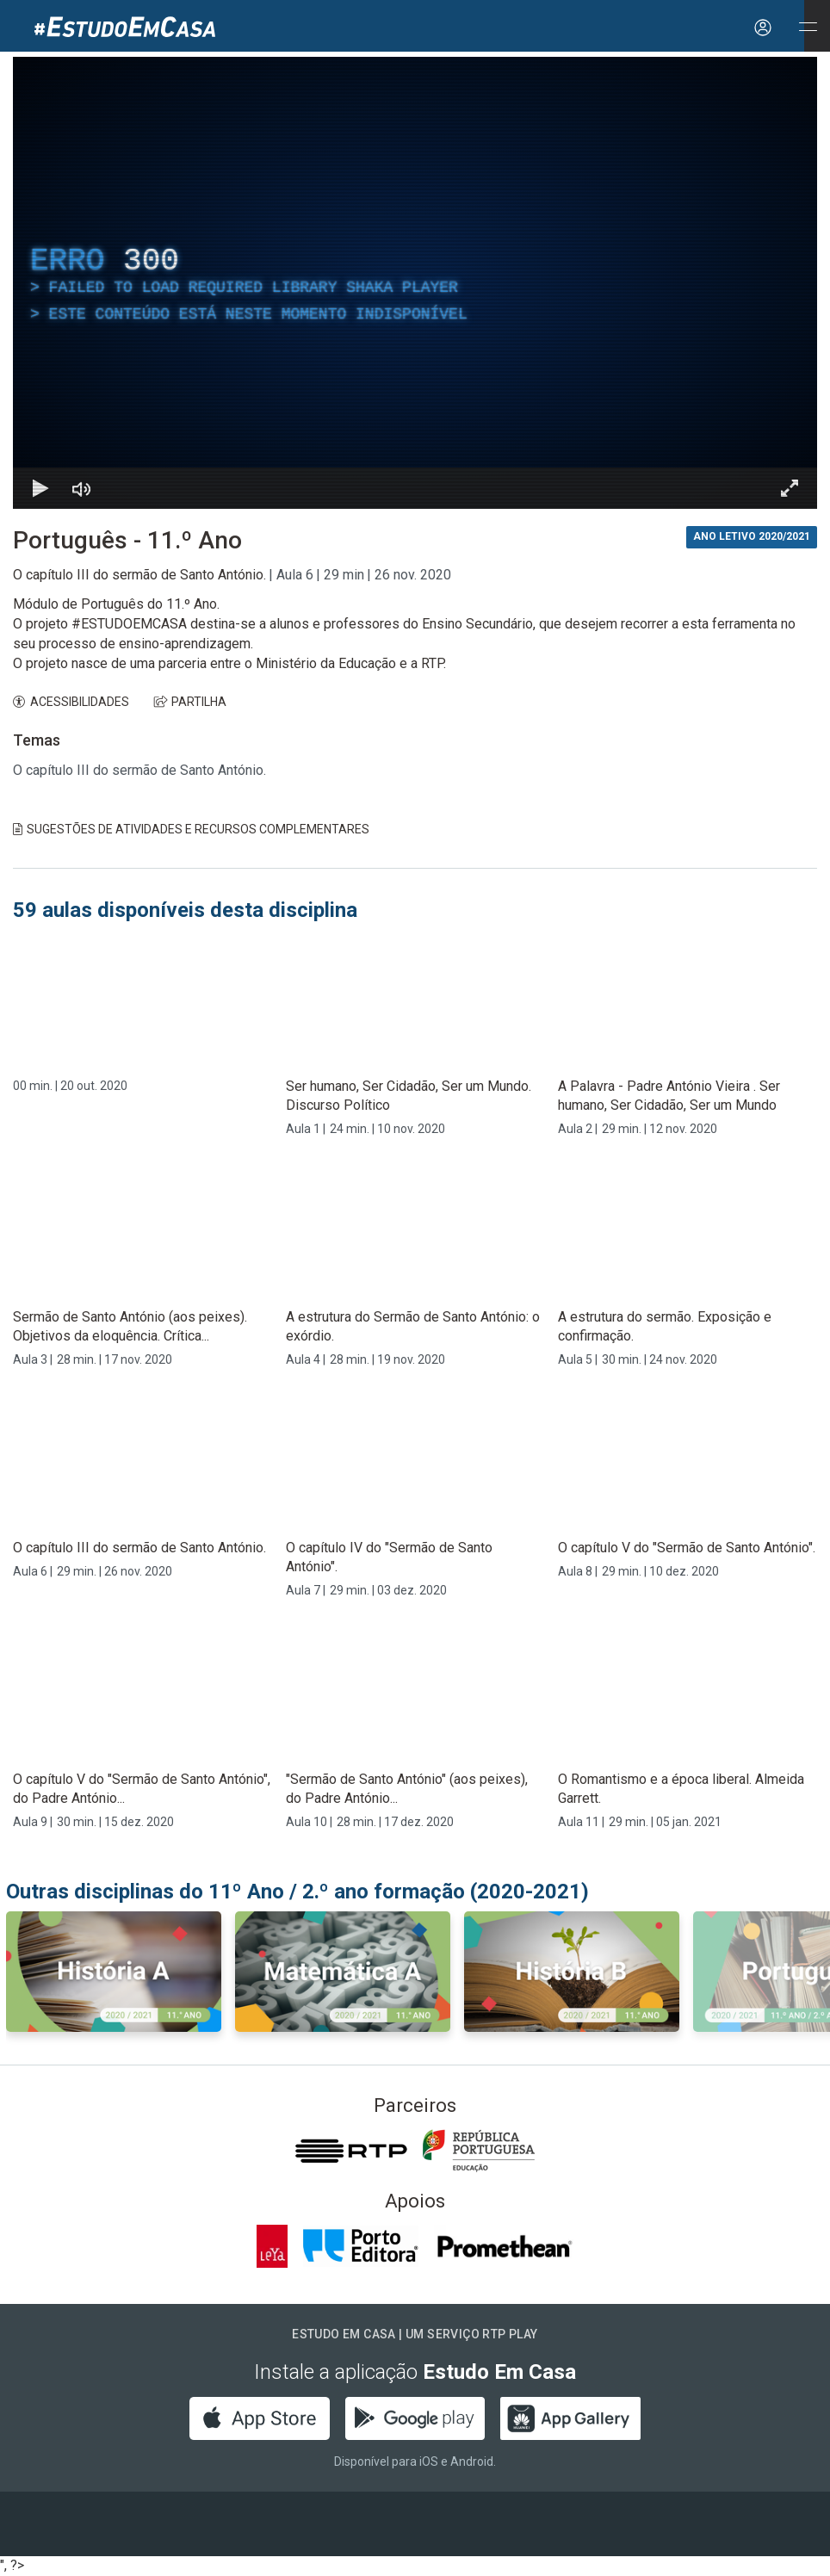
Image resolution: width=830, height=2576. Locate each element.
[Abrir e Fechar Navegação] (807, 28)
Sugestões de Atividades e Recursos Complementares (191, 829)
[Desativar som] (81, 488)
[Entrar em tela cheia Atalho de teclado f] (789, 488)
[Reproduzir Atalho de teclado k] (40, 488)
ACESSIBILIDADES (71, 702)
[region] (415, 283)
